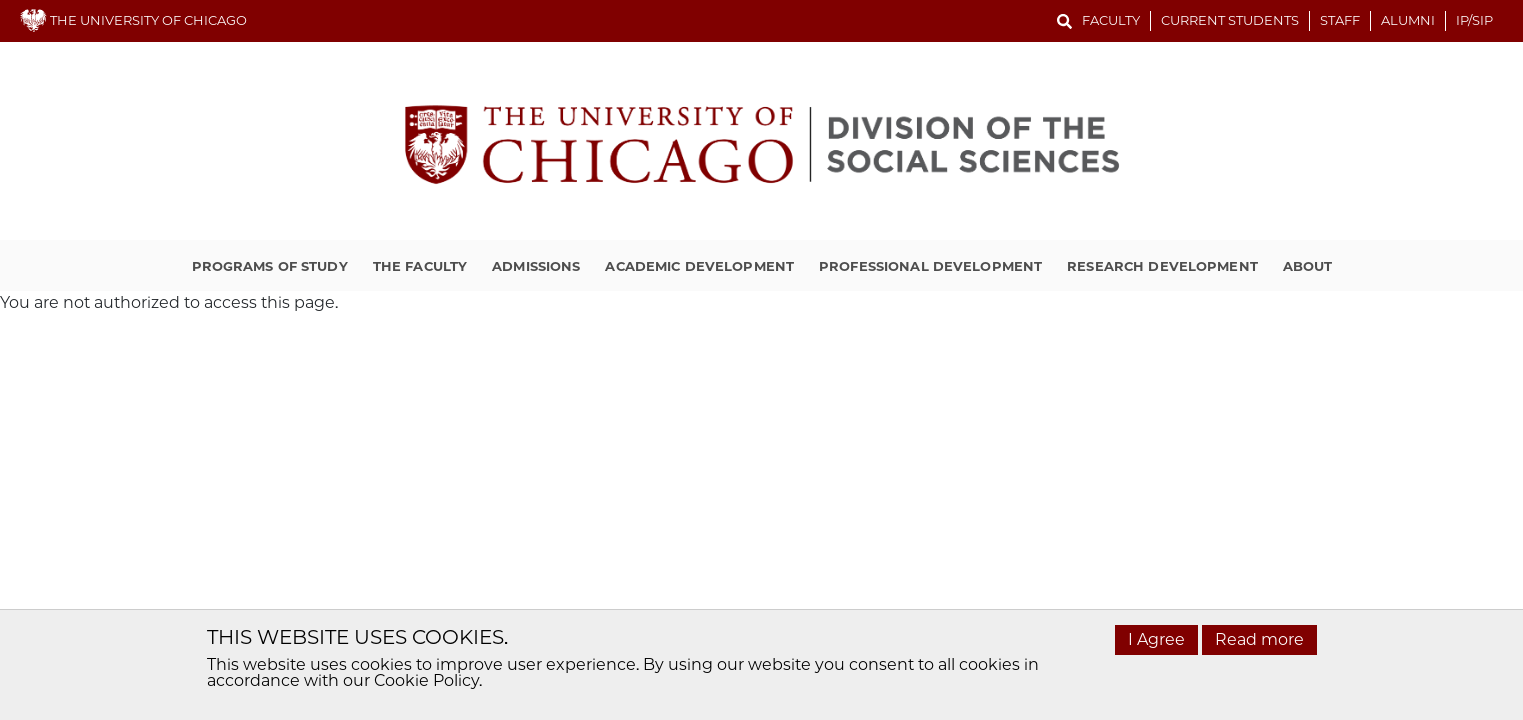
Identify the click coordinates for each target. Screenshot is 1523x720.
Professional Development (930, 266)
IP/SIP (1474, 20)
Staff (1340, 20)
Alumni (1408, 20)
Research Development (1162, 266)
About (1308, 266)
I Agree (1156, 639)
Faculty (1111, 20)
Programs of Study (270, 266)
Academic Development (699, 266)
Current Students (1230, 20)
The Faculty (420, 266)
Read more (1259, 639)
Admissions (536, 266)
